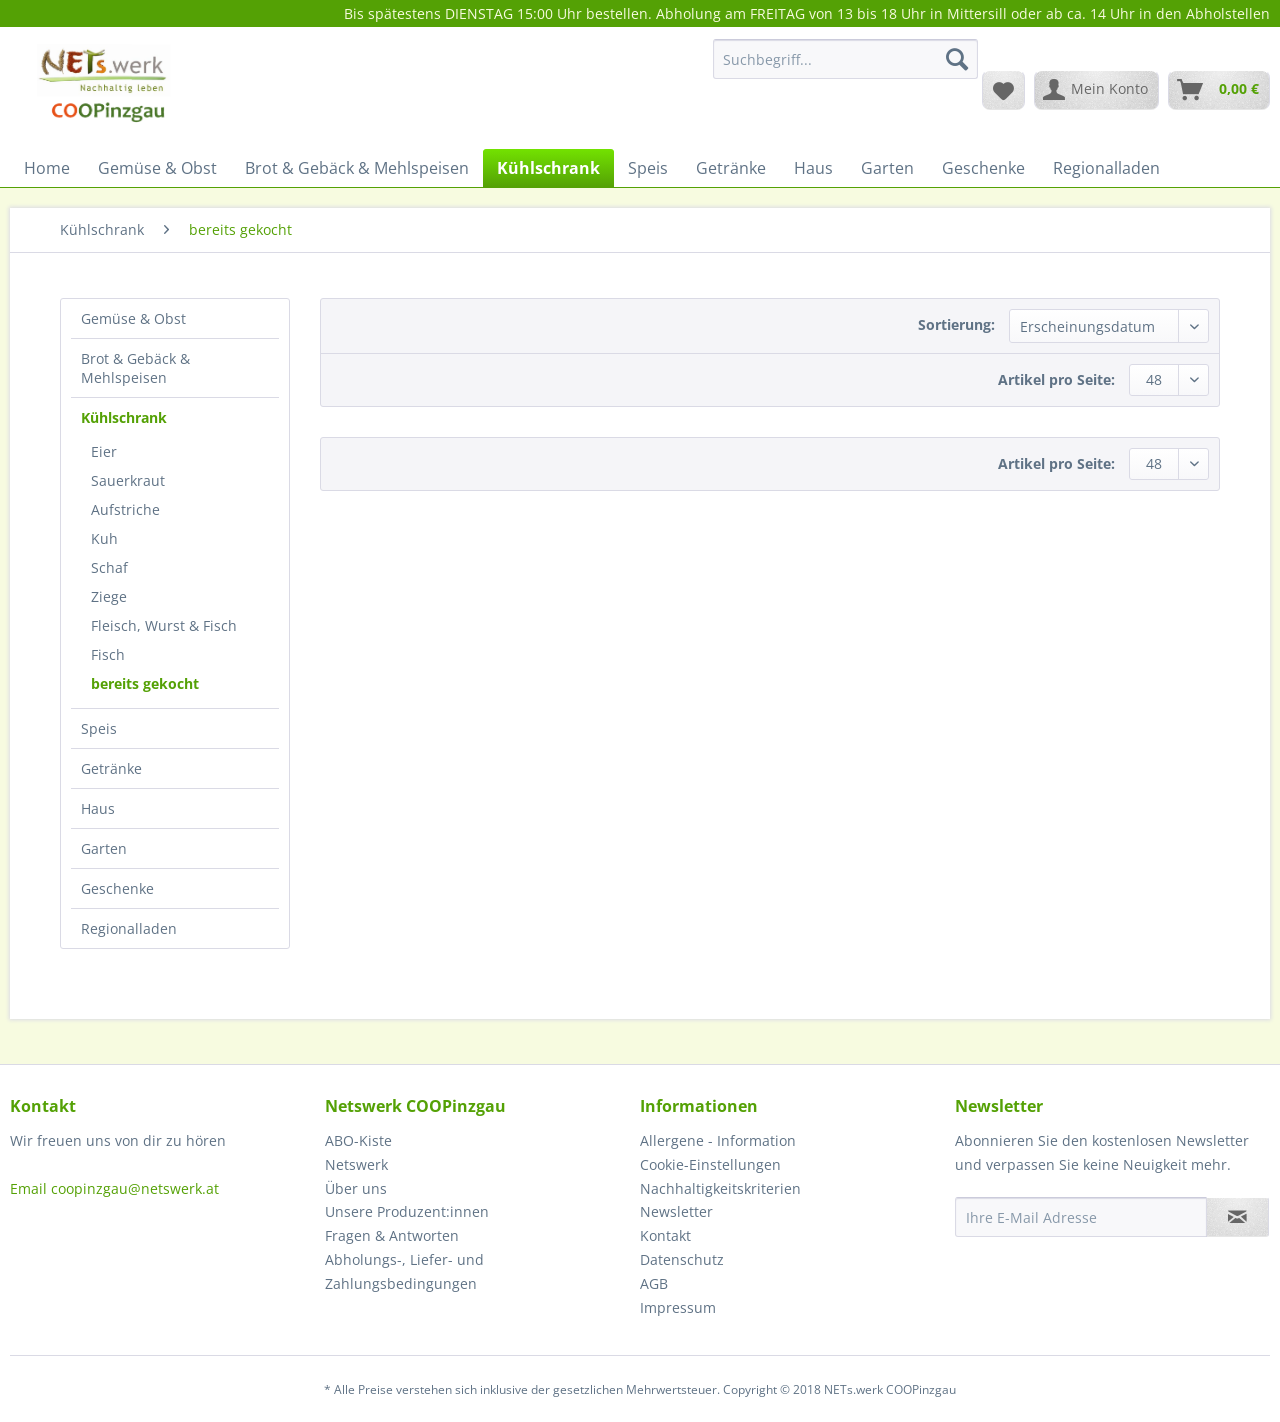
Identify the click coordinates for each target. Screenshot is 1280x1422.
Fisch (108, 654)
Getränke (111, 768)
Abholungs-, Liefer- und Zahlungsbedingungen (404, 1271)
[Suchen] (957, 59)
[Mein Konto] (1096, 90)
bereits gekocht (145, 683)
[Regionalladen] (1106, 168)
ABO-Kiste (358, 1140)
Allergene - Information (718, 1140)
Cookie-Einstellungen (710, 1164)
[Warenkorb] (1219, 90)
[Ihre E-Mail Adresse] (1081, 1217)
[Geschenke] (983, 168)
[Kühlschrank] (548, 168)
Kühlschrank (124, 417)
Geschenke (117, 888)
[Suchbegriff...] (845, 59)
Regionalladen (129, 928)
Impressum (678, 1307)
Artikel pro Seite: (1056, 379)
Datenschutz (682, 1259)
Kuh (104, 538)
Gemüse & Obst (133, 318)
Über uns (356, 1188)
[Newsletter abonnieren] (1237, 1217)
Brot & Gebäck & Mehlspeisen (135, 368)
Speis (99, 728)
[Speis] (648, 168)
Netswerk (356, 1164)
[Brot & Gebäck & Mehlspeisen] (357, 168)
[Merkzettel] (1003, 90)
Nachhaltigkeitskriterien (720, 1188)
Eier (104, 451)
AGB (654, 1283)
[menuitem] (845, 68)
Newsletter (676, 1211)
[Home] (47, 168)
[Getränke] (731, 168)
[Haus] (813, 168)
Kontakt (665, 1235)
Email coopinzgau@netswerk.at (114, 1188)
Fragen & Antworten (392, 1235)
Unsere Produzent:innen (407, 1211)
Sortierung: (956, 324)
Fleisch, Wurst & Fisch (164, 625)
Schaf (109, 567)
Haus (98, 808)
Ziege (109, 596)
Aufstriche (125, 509)
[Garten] (887, 168)
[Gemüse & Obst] (157, 168)
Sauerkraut (128, 480)
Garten (104, 848)
